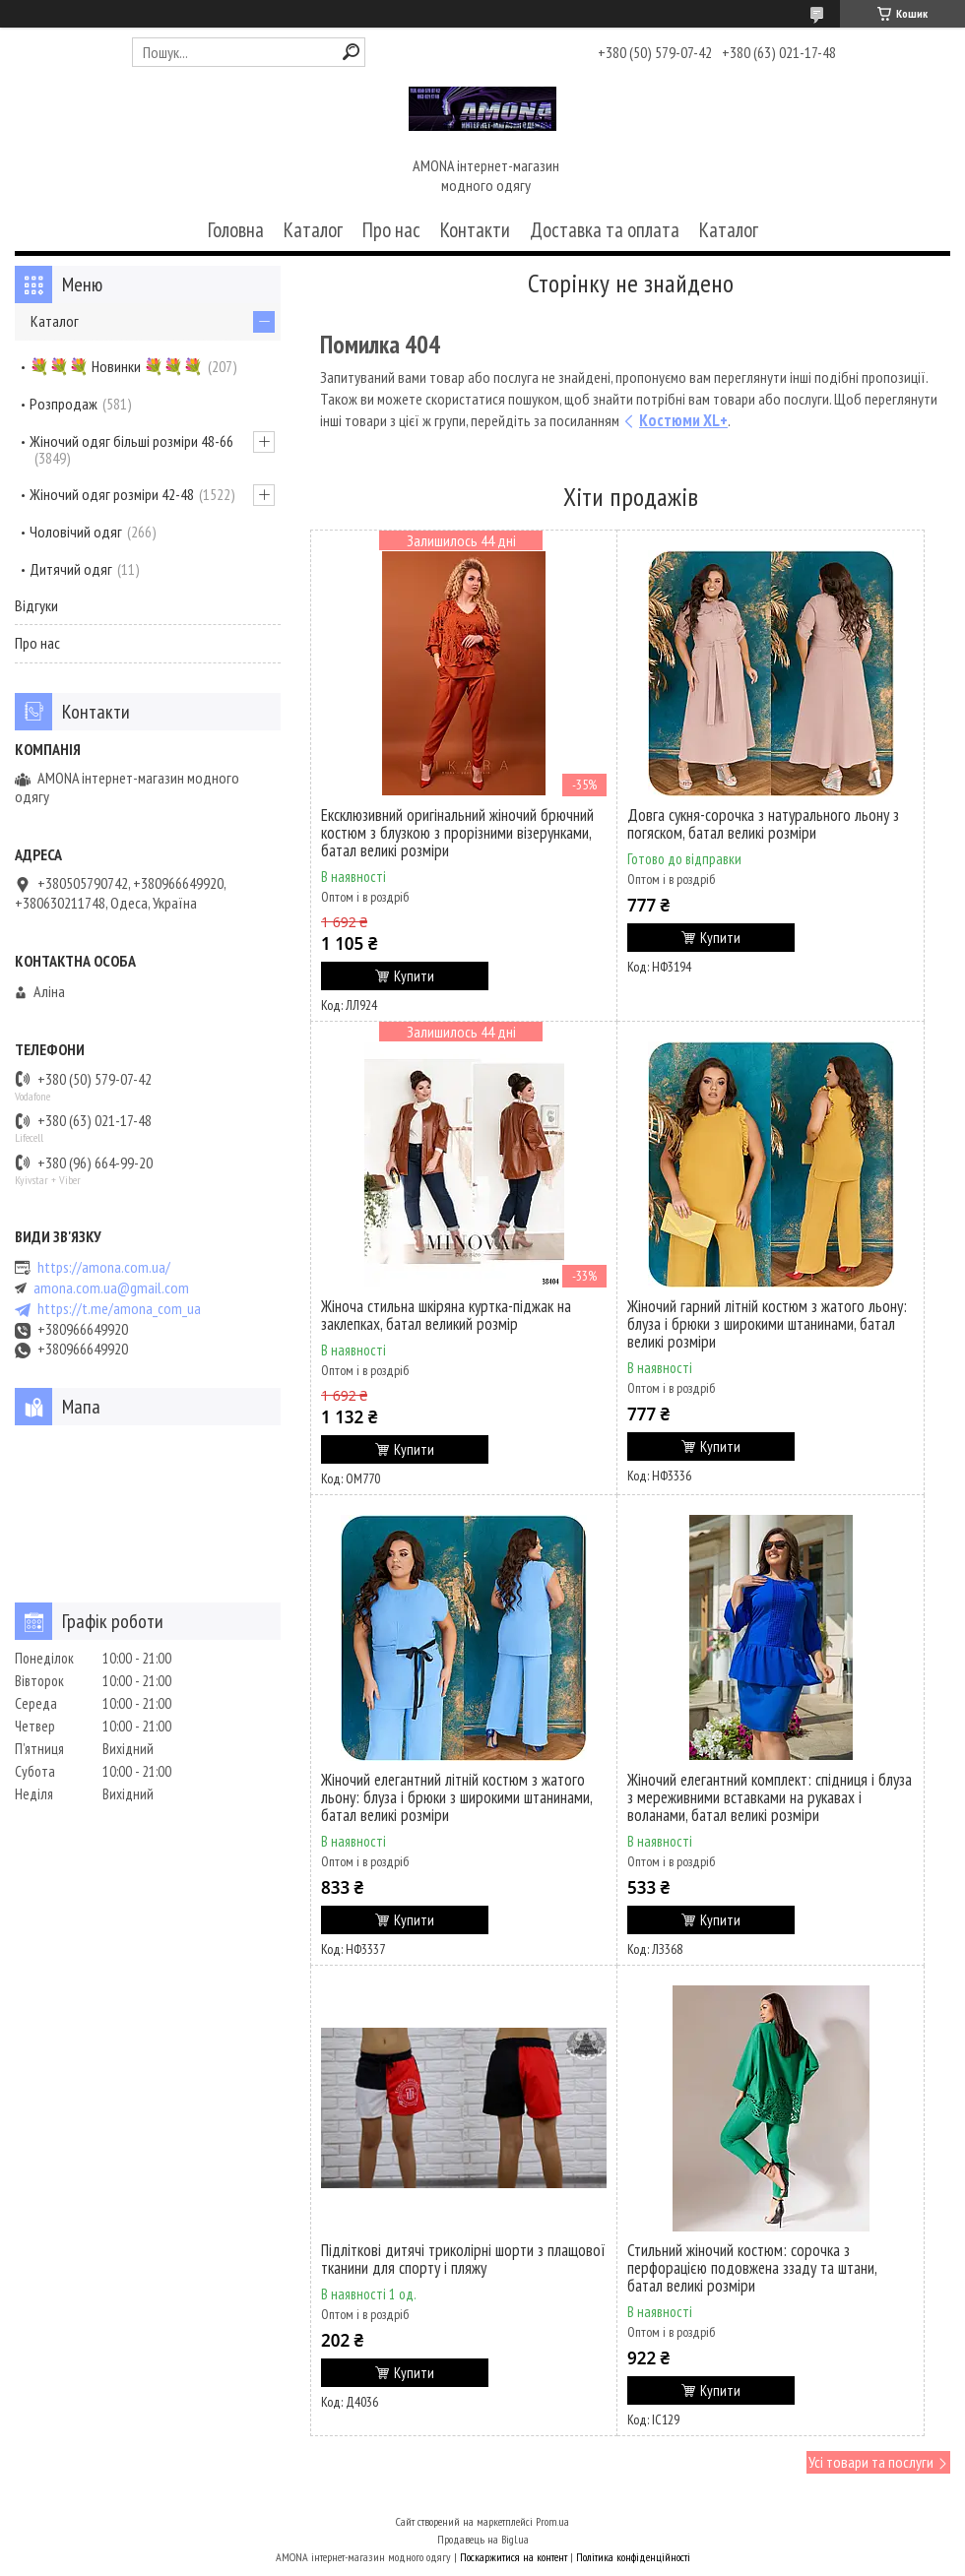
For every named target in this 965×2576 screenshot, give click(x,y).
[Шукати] (351, 51)
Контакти (475, 230)
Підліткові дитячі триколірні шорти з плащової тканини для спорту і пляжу (463, 2259)
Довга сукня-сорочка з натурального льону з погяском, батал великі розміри (763, 824)
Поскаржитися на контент (513, 2556)
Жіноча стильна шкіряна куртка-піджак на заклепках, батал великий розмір (446, 1315)
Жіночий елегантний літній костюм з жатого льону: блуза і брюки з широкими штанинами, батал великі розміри (456, 1797)
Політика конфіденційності (633, 2556)
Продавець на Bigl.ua (483, 2539)
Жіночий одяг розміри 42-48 (112, 494)
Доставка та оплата (604, 230)
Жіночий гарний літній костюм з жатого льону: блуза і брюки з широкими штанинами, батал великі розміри (767, 1324)
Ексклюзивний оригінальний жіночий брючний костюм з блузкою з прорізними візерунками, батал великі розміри (457, 832)
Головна (236, 230)
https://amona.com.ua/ (103, 1267)
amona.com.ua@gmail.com (111, 1288)
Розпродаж (63, 403)
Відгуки (36, 605)
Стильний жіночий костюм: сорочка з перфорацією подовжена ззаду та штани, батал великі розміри (751, 2267)
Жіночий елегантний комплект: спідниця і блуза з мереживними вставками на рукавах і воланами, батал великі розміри (769, 1797)
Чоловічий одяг (76, 531)
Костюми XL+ (683, 420)
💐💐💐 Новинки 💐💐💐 (116, 366)
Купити (414, 976)
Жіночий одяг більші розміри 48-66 (131, 441)
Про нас (391, 230)
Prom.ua (552, 2521)
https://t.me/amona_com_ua (119, 1308)
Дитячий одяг (71, 569)
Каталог (313, 230)
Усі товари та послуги (870, 2462)
